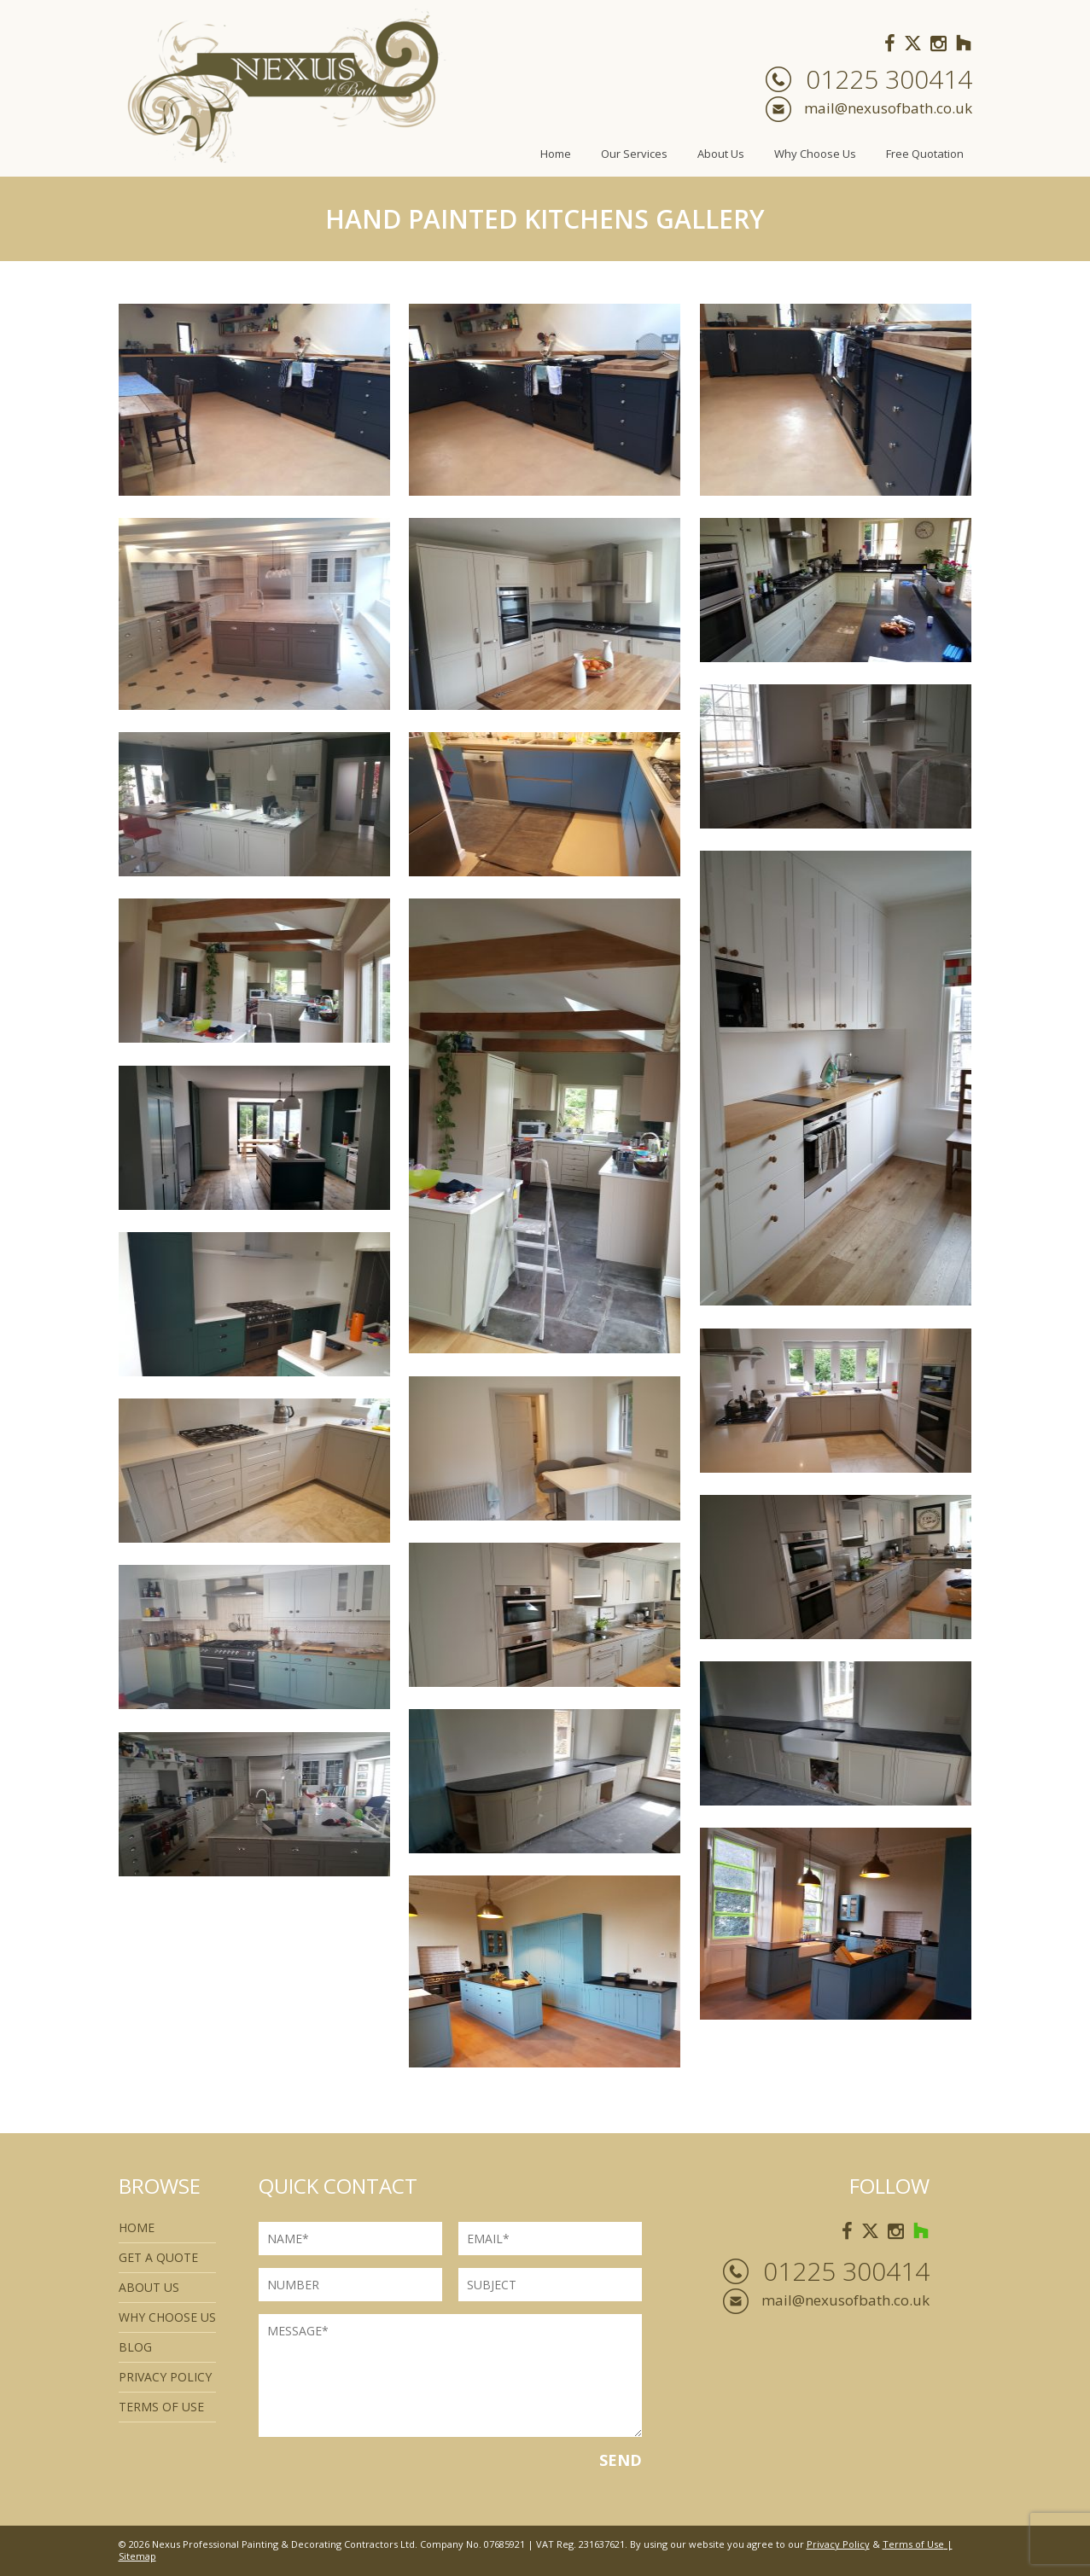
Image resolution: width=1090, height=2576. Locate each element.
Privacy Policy (165, 2377)
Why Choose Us (815, 153)
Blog (135, 2347)
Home (555, 153)
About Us (720, 153)
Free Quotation (925, 153)
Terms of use (161, 2407)
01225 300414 (889, 79)
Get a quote (158, 2257)
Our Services (634, 153)
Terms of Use (913, 2544)
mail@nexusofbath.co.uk (888, 108)
